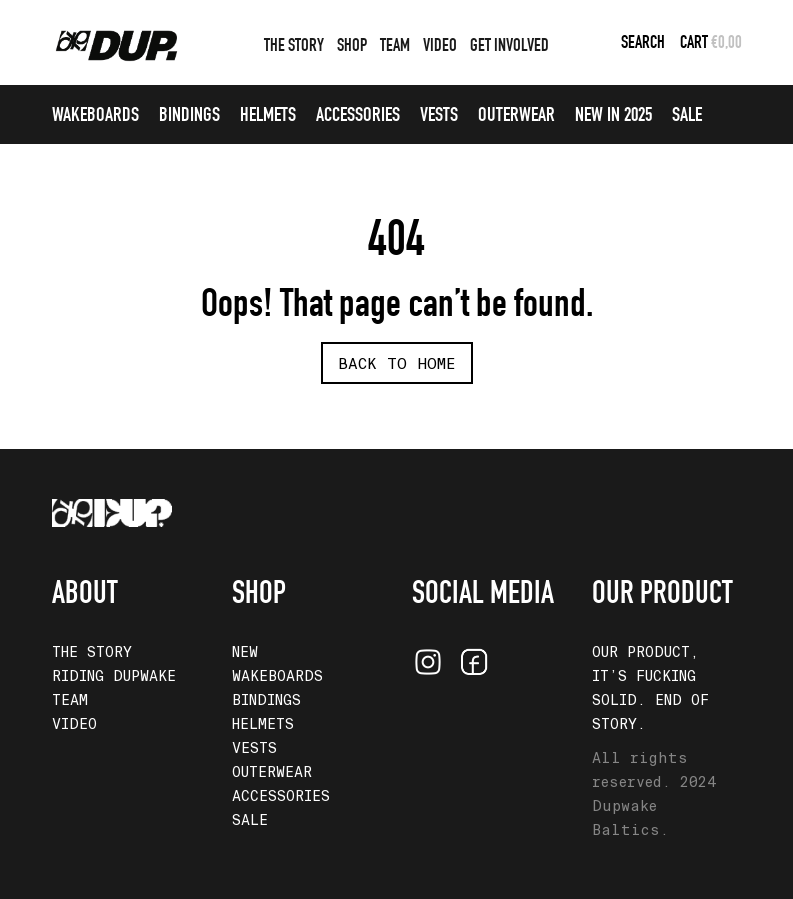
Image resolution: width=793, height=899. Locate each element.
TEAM (395, 47)
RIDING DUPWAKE (114, 676)
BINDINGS (189, 117)
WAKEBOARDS (95, 117)
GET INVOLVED (509, 47)
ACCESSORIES (358, 117)
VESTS (439, 117)
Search (643, 44)
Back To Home (397, 364)
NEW (245, 652)
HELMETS (268, 117)
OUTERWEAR (516, 117)
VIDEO (440, 47)
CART (695, 44)
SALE (687, 117)
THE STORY (294, 47)
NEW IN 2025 (613, 117)
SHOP (352, 47)
